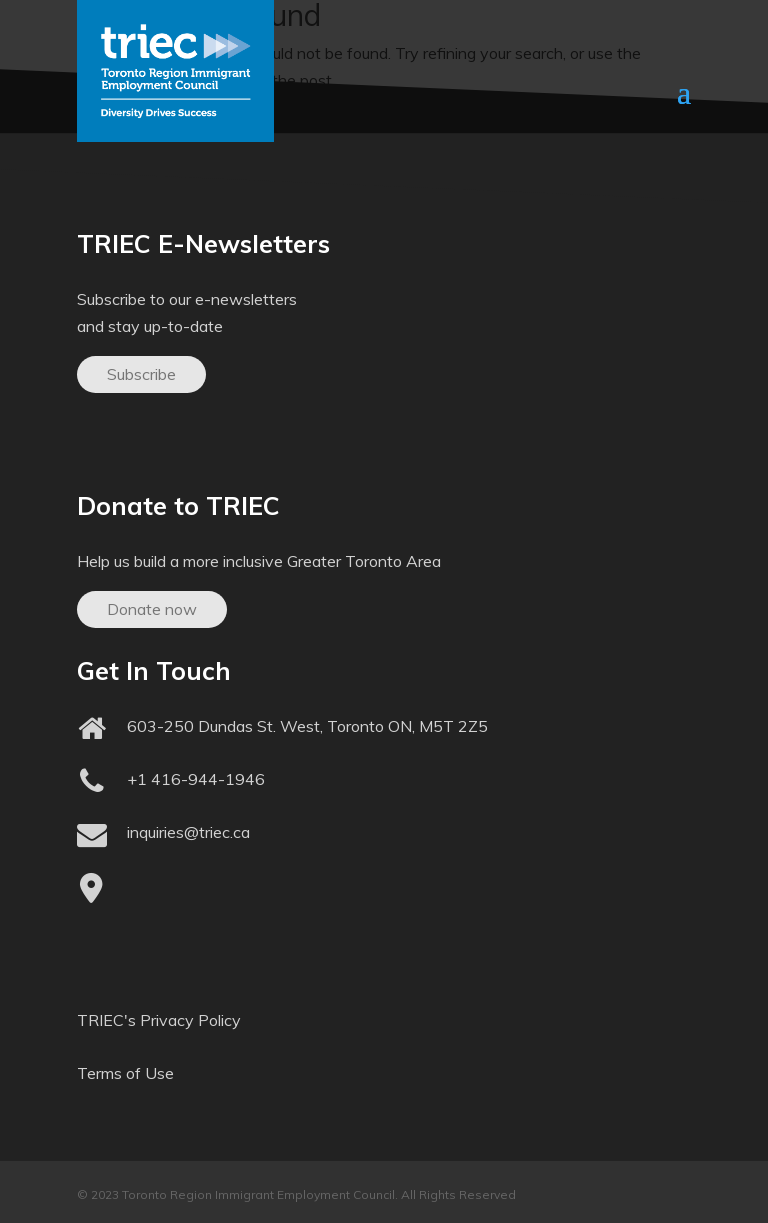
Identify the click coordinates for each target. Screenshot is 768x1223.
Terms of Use (125, 1073)
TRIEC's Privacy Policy (159, 1020)
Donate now (152, 609)
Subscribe (141, 374)
